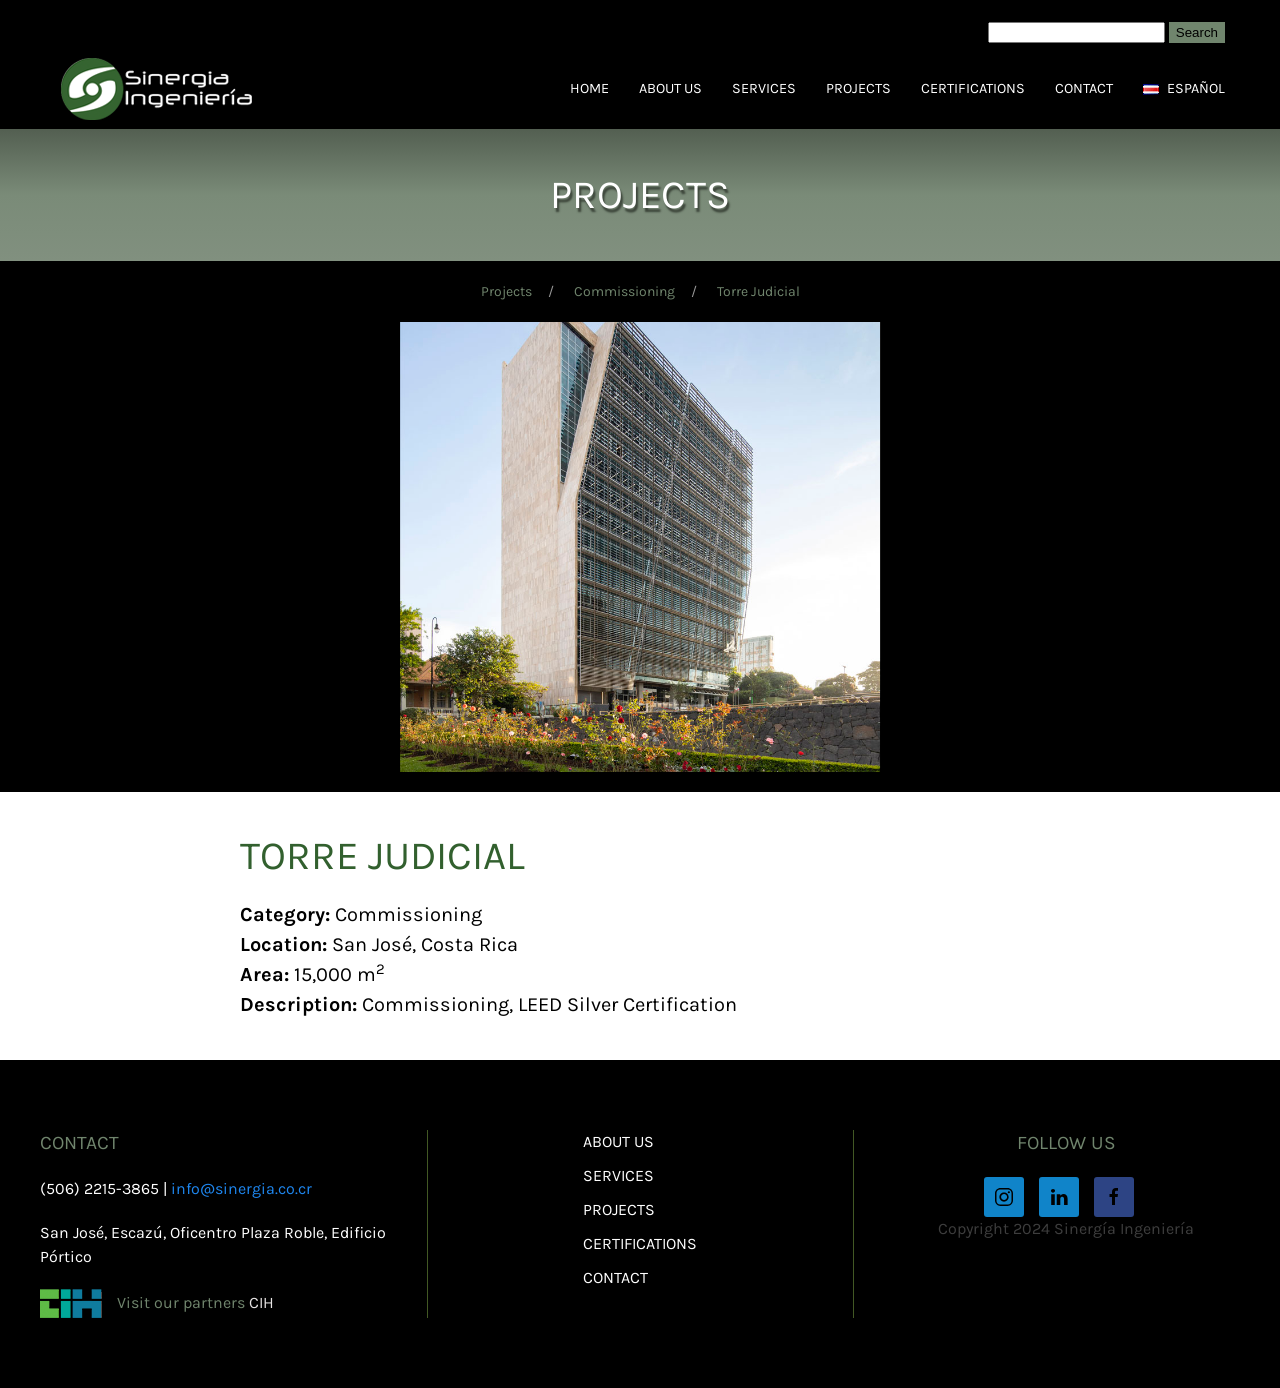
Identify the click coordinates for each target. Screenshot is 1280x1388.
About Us (670, 88)
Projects (858, 88)
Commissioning (624, 291)
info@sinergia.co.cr (241, 1188)
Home (589, 88)
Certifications (973, 88)
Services (764, 88)
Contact (1084, 88)
